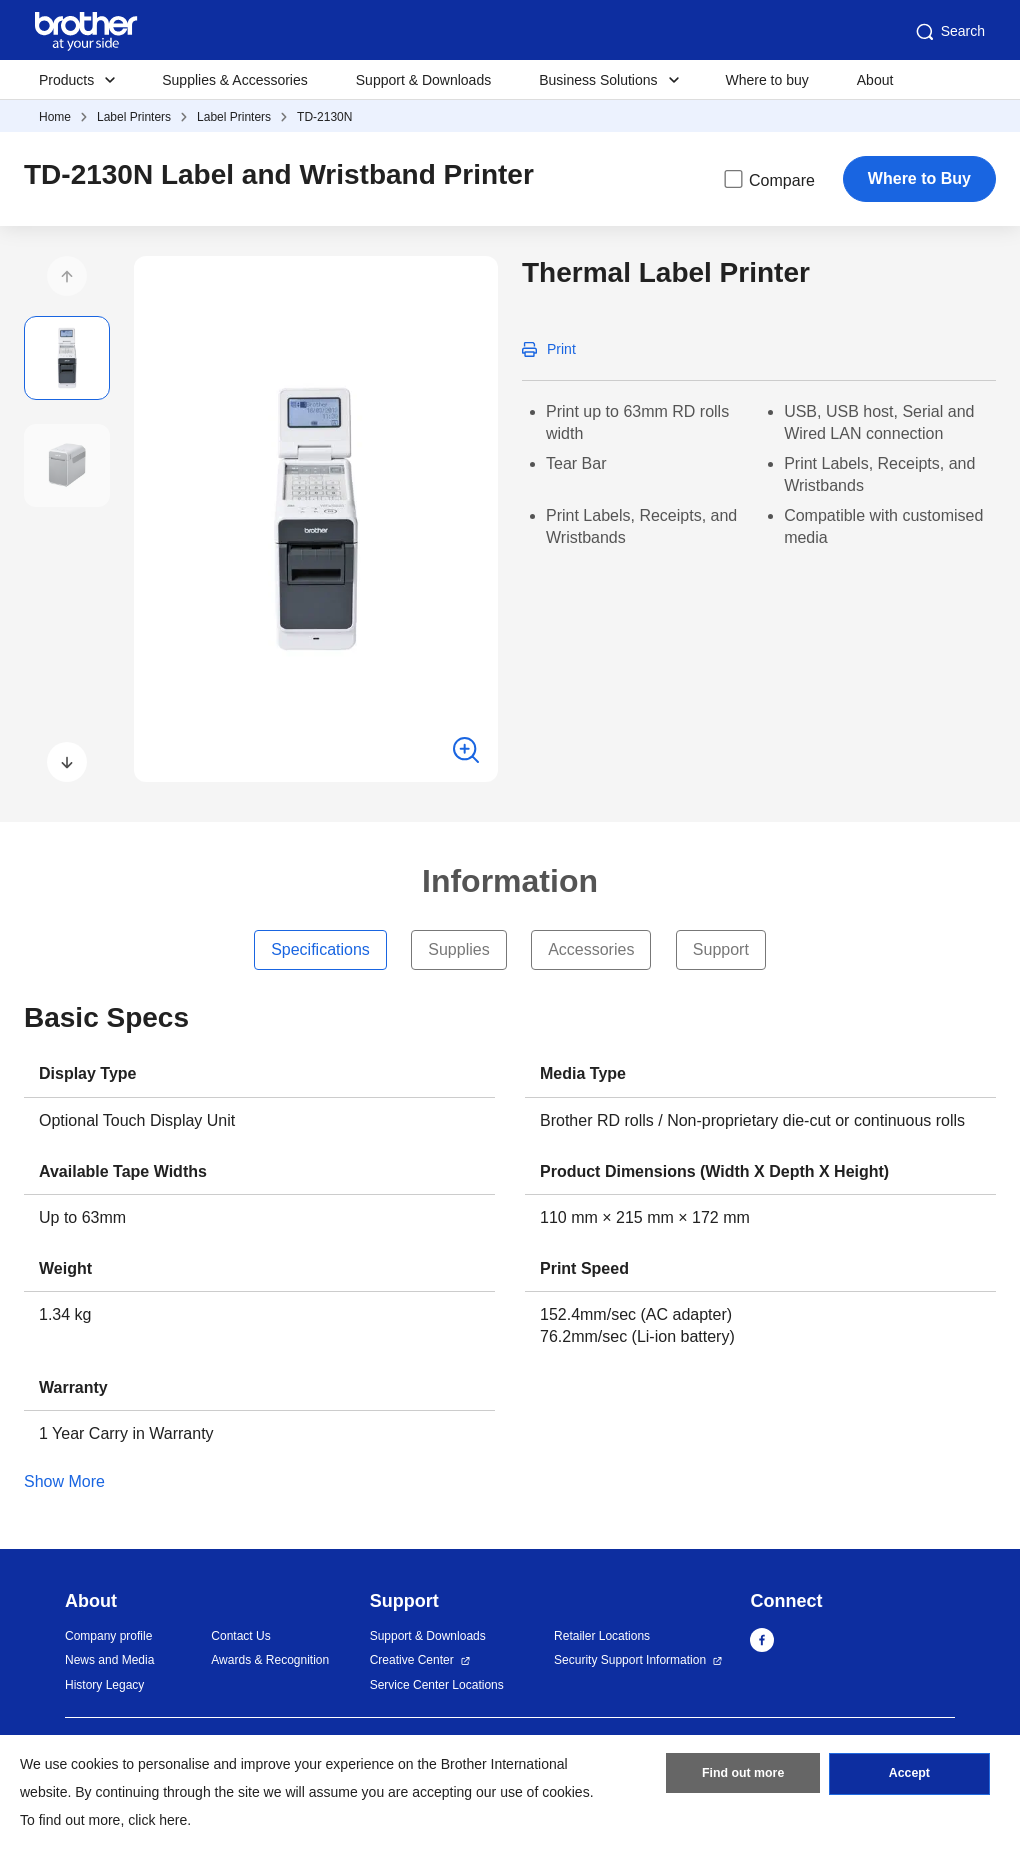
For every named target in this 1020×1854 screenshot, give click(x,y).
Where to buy (767, 80)
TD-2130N (324, 117)
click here (157, 1820)
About (875, 80)
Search (949, 32)
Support (721, 949)
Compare (768, 179)
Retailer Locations (602, 1636)
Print (561, 349)
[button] (67, 276)
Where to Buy (919, 178)
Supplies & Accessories (235, 80)
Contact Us (240, 1636)
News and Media (109, 1660)
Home (55, 117)
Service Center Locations (437, 1685)
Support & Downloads (423, 80)
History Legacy (104, 1685)
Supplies (458, 949)
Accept (909, 1777)
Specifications (320, 949)
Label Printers (134, 117)
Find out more (743, 1777)
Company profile (108, 1636)
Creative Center (412, 1660)
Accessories (591, 949)
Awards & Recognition (270, 1660)
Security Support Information (630, 1660)
